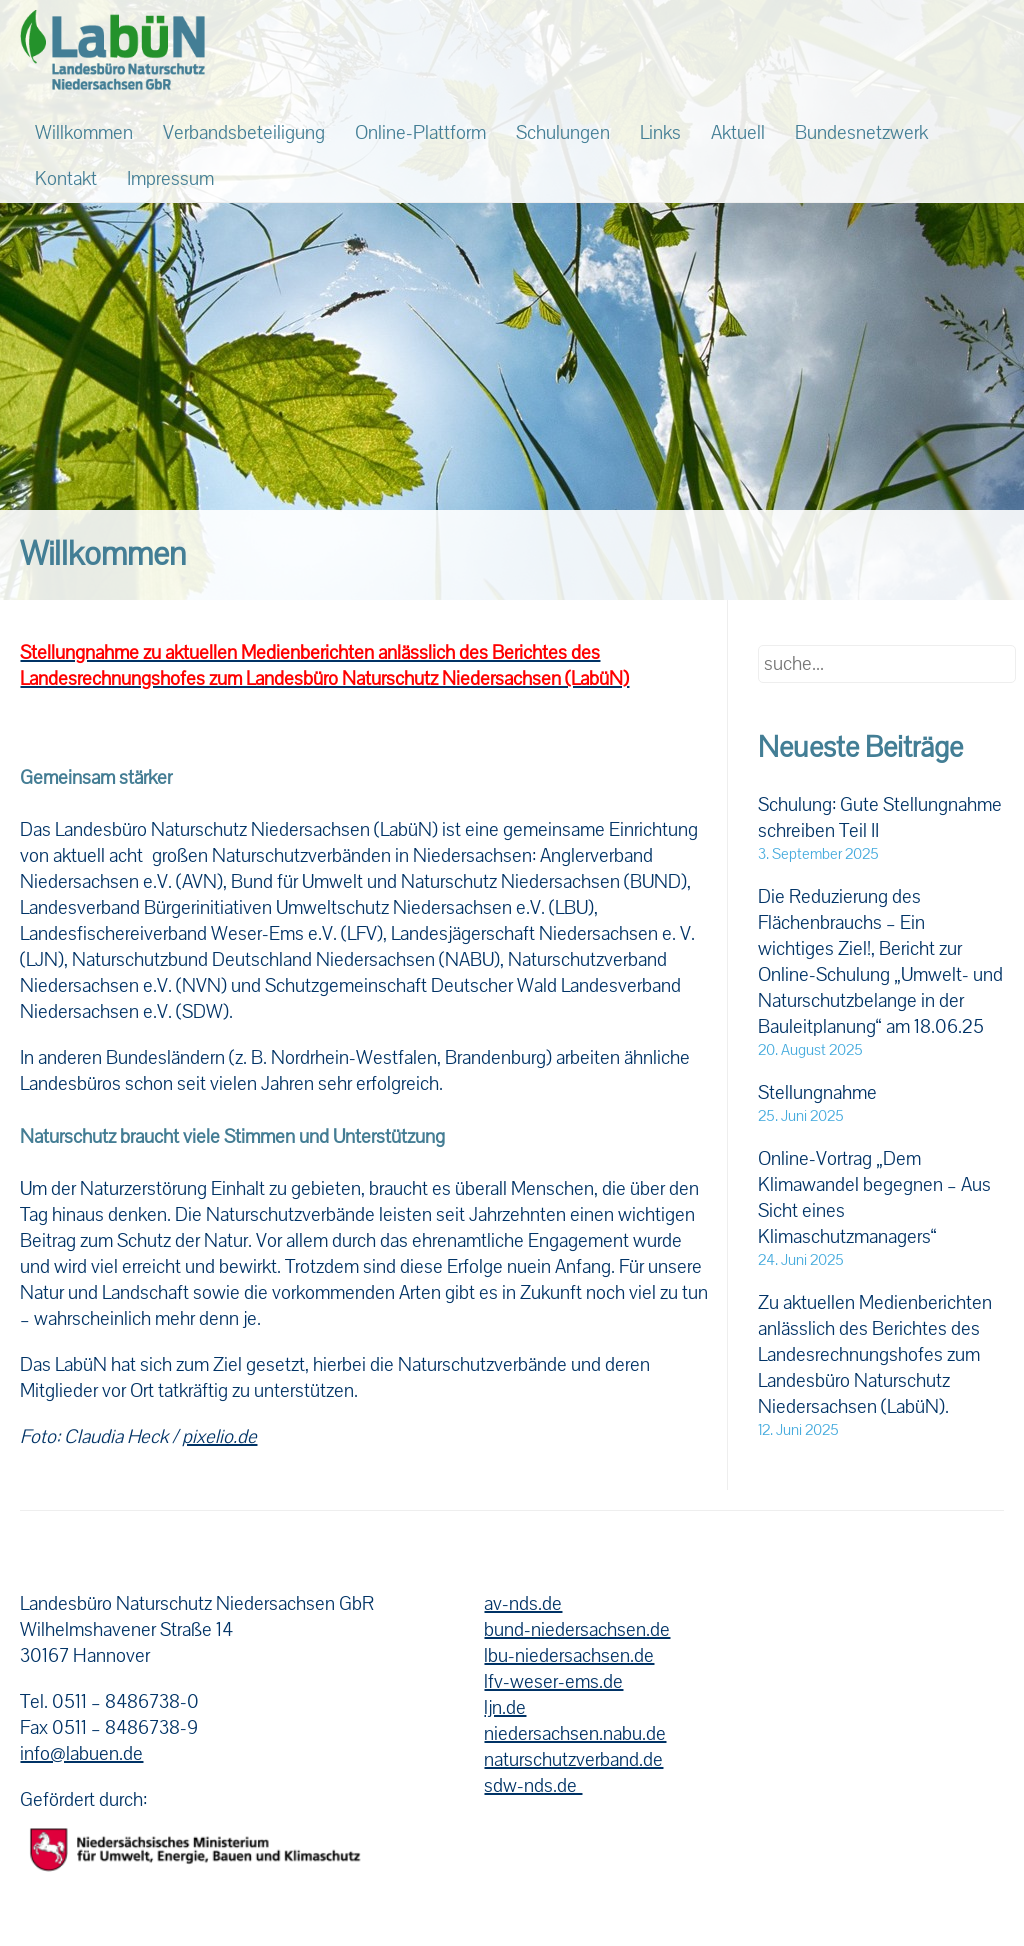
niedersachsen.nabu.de (575, 1734)
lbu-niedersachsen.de (569, 1656)
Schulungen (563, 133)
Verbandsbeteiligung (244, 133)
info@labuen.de (81, 1754)
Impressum (170, 179)
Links (660, 133)
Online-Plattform (420, 133)
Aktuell (738, 133)
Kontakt (66, 179)
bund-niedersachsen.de (577, 1630)
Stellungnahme (817, 1093)
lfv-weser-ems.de (553, 1682)
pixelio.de (219, 1437)
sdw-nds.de (533, 1786)
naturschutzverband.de (573, 1760)
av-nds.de (523, 1604)
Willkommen (84, 133)
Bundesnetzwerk (861, 133)
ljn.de (505, 1708)
